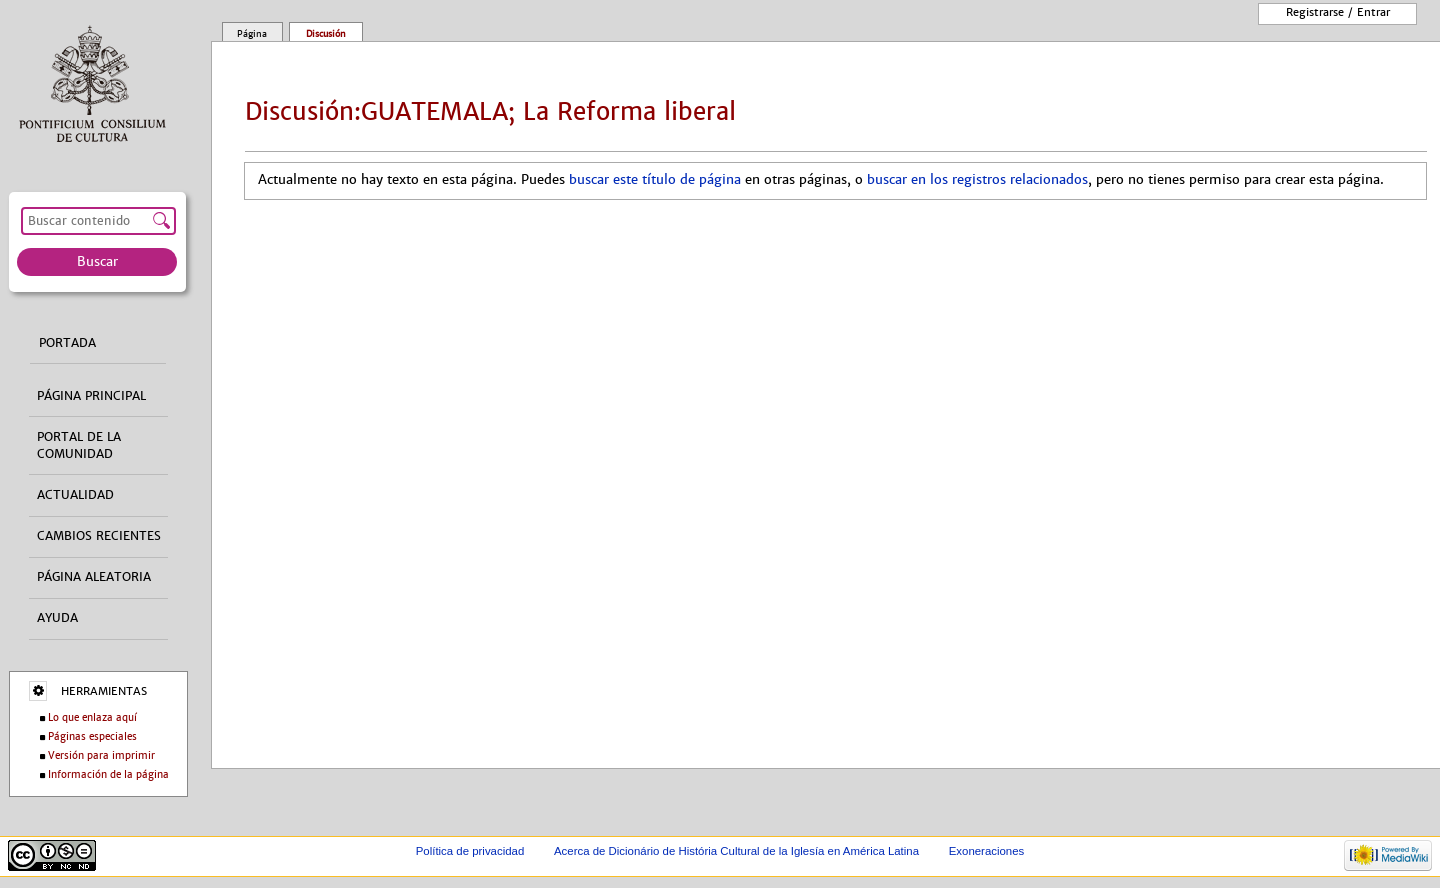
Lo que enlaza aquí (92, 717)
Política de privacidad (470, 851)
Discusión (326, 34)
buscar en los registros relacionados (977, 180)
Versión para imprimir (101, 755)
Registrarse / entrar (1338, 12)
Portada (67, 343)
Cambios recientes (99, 536)
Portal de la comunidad (79, 445)
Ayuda (57, 618)
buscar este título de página (655, 180)
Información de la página (108, 774)
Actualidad (75, 495)
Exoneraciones (987, 851)
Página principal (91, 396)
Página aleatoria (94, 577)
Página (252, 34)
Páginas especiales (92, 736)
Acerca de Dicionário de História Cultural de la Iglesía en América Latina (736, 851)
